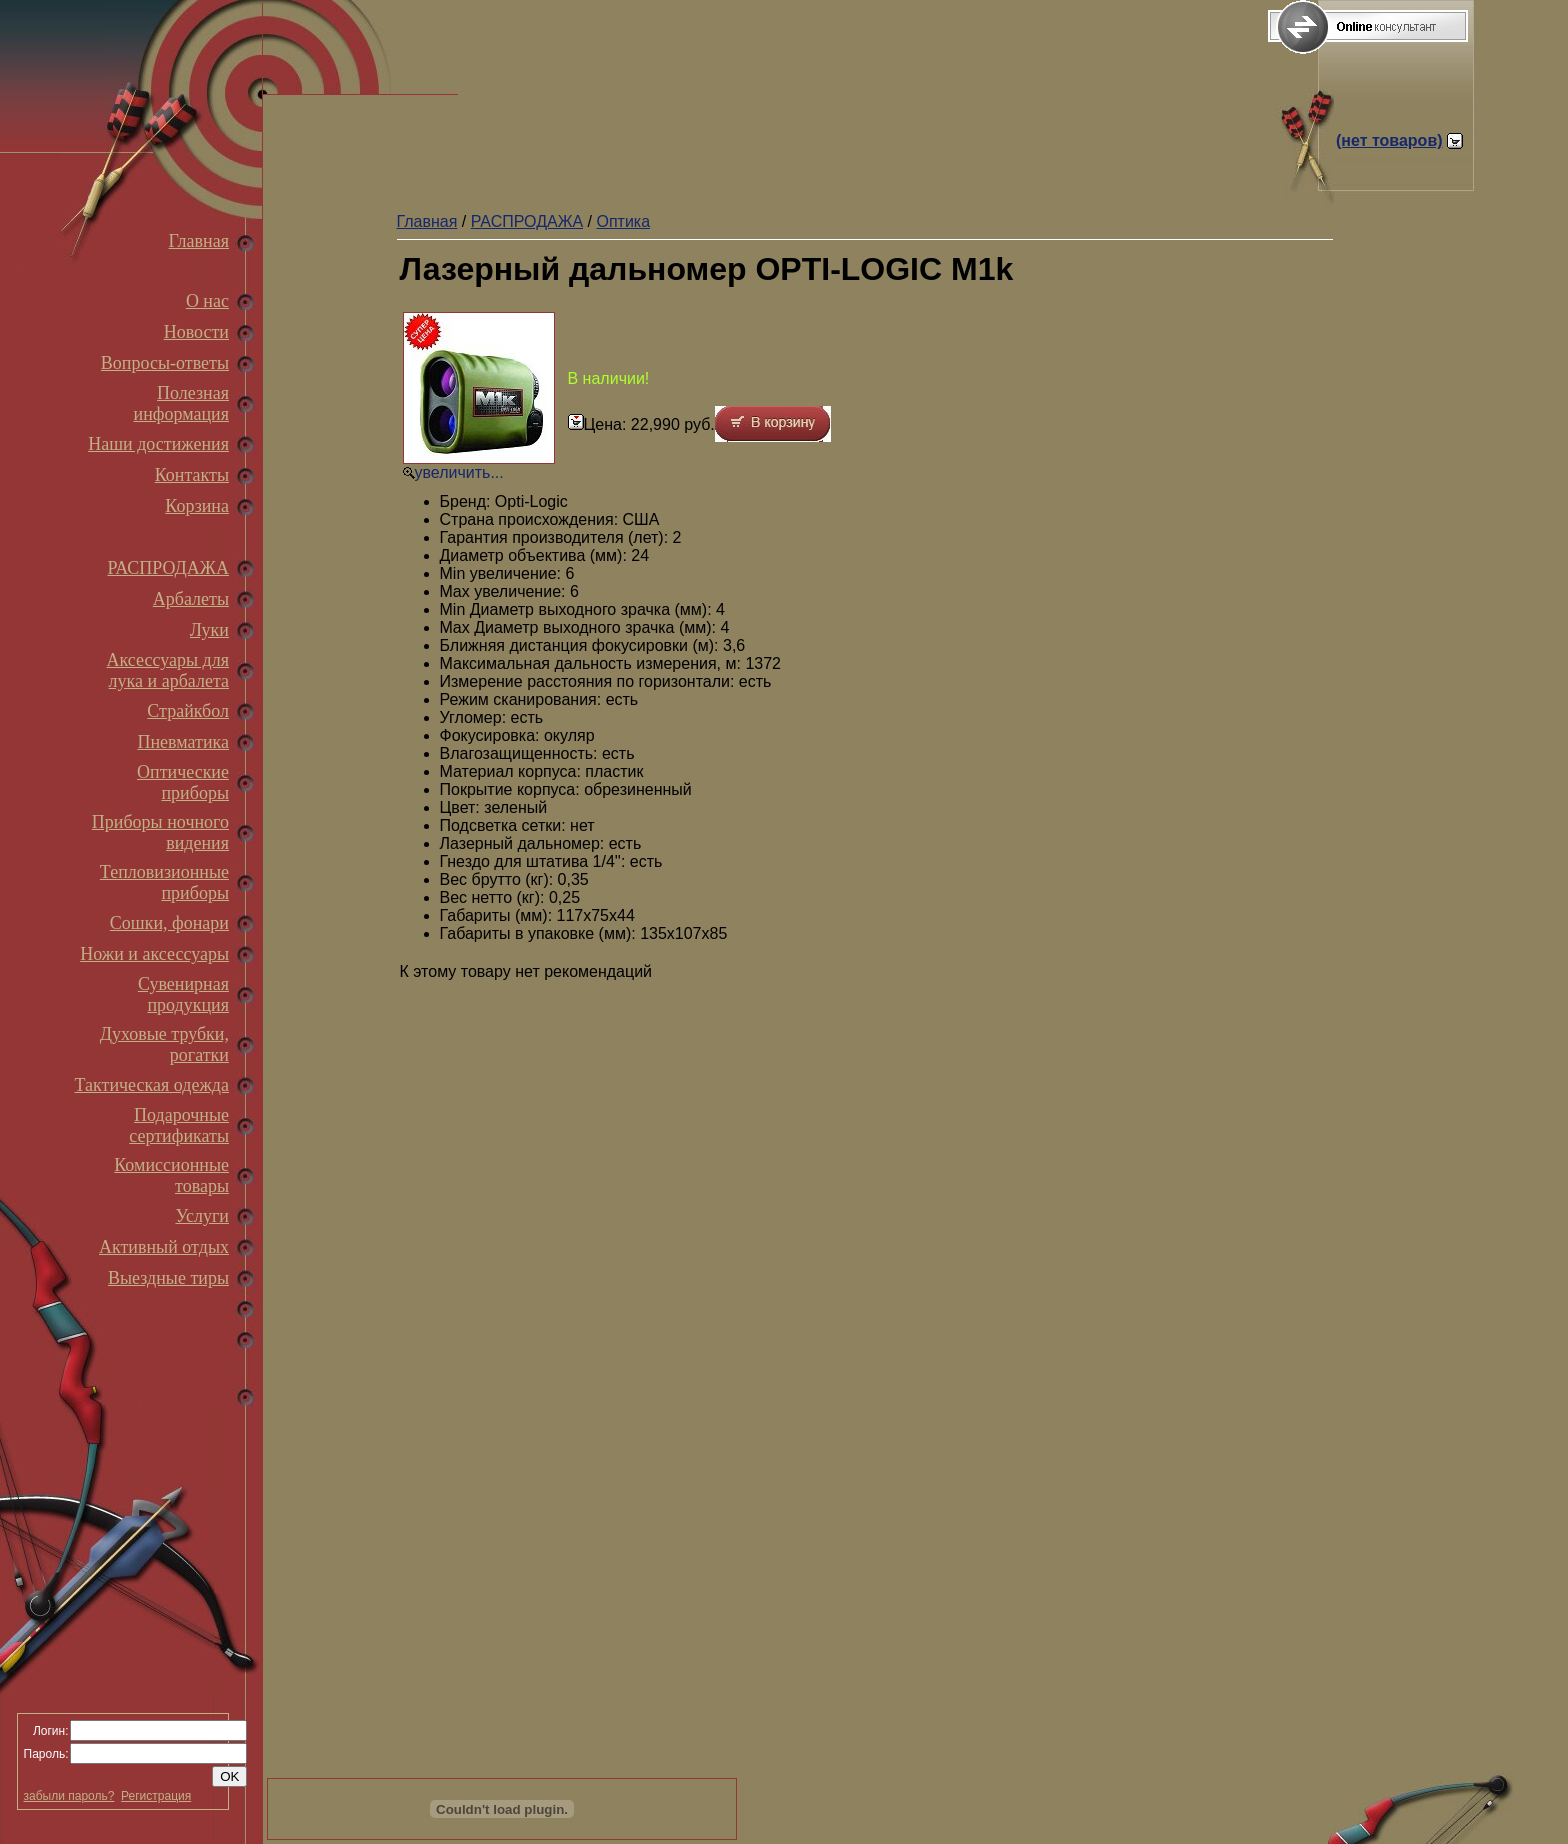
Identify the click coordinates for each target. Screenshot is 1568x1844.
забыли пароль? (69, 1796)
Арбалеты (191, 599)
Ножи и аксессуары (154, 954)
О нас (207, 301)
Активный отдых (164, 1247)
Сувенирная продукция (183, 994)
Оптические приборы (183, 782)
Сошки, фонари (169, 923)
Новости (196, 332)
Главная (199, 241)
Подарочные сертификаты (179, 1125)
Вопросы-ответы (165, 363)
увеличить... (459, 472)
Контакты (192, 475)
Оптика (623, 221)
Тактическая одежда (152, 1085)
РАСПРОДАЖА (168, 568)
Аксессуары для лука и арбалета (168, 670)
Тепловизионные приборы (164, 882)
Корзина (197, 506)
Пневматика (183, 742)
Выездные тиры (168, 1278)
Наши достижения (158, 444)
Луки (209, 630)
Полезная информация (181, 403)
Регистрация (156, 1796)
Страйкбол (188, 711)
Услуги (202, 1216)
